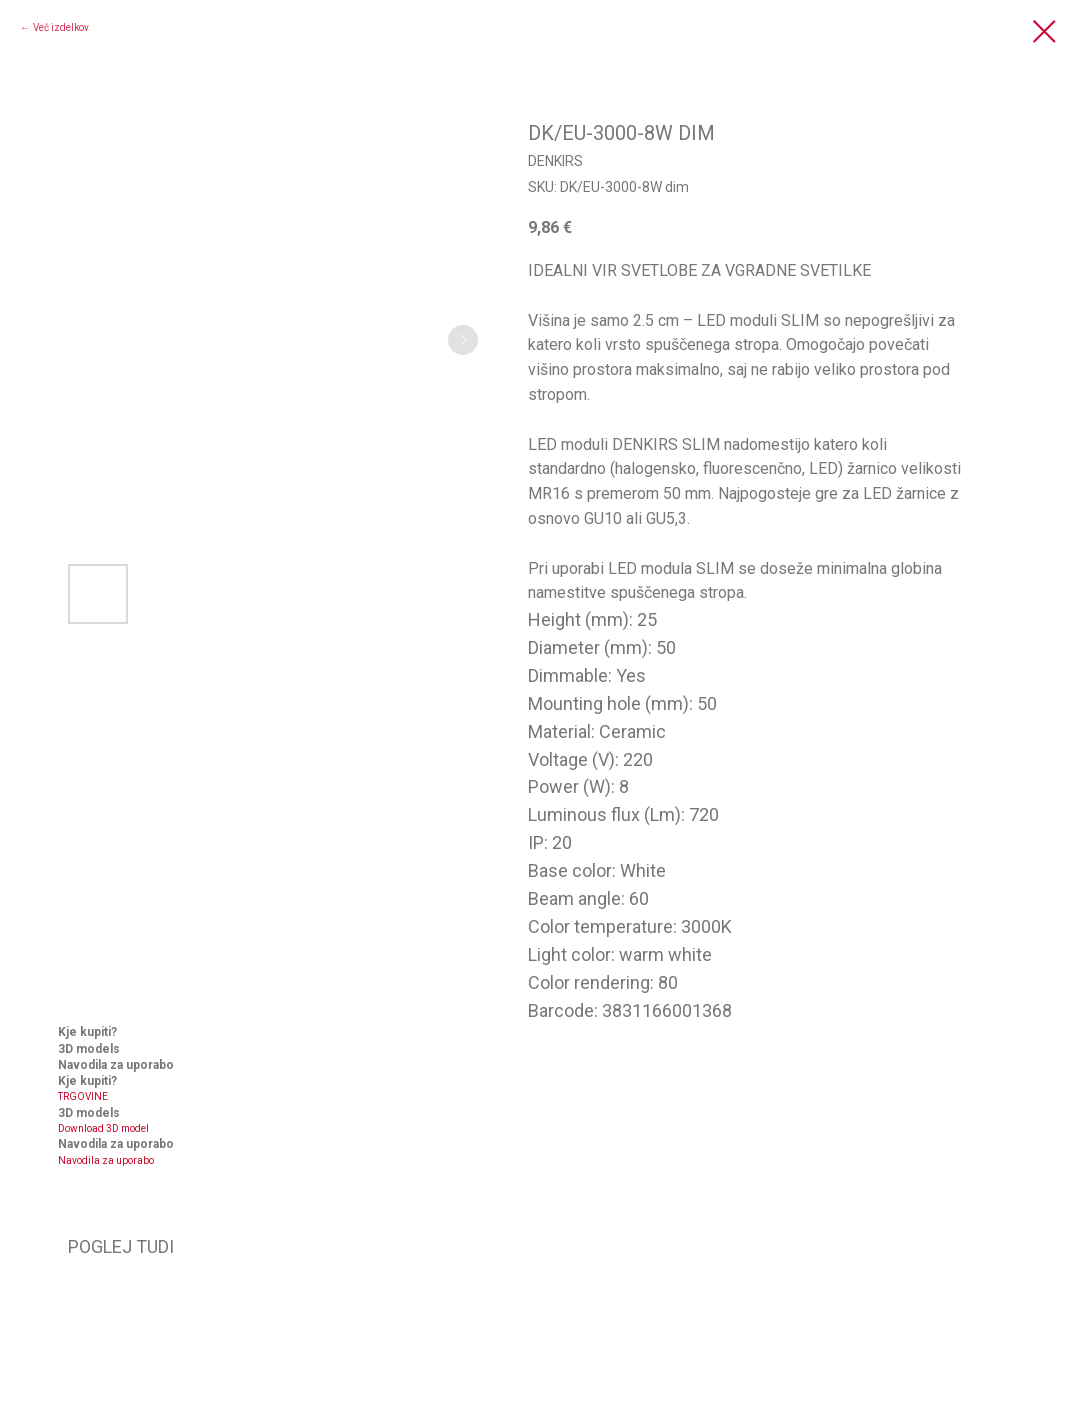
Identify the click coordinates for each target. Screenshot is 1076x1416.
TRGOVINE (83, 1096)
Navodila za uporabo (106, 1160)
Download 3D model (103, 1128)
